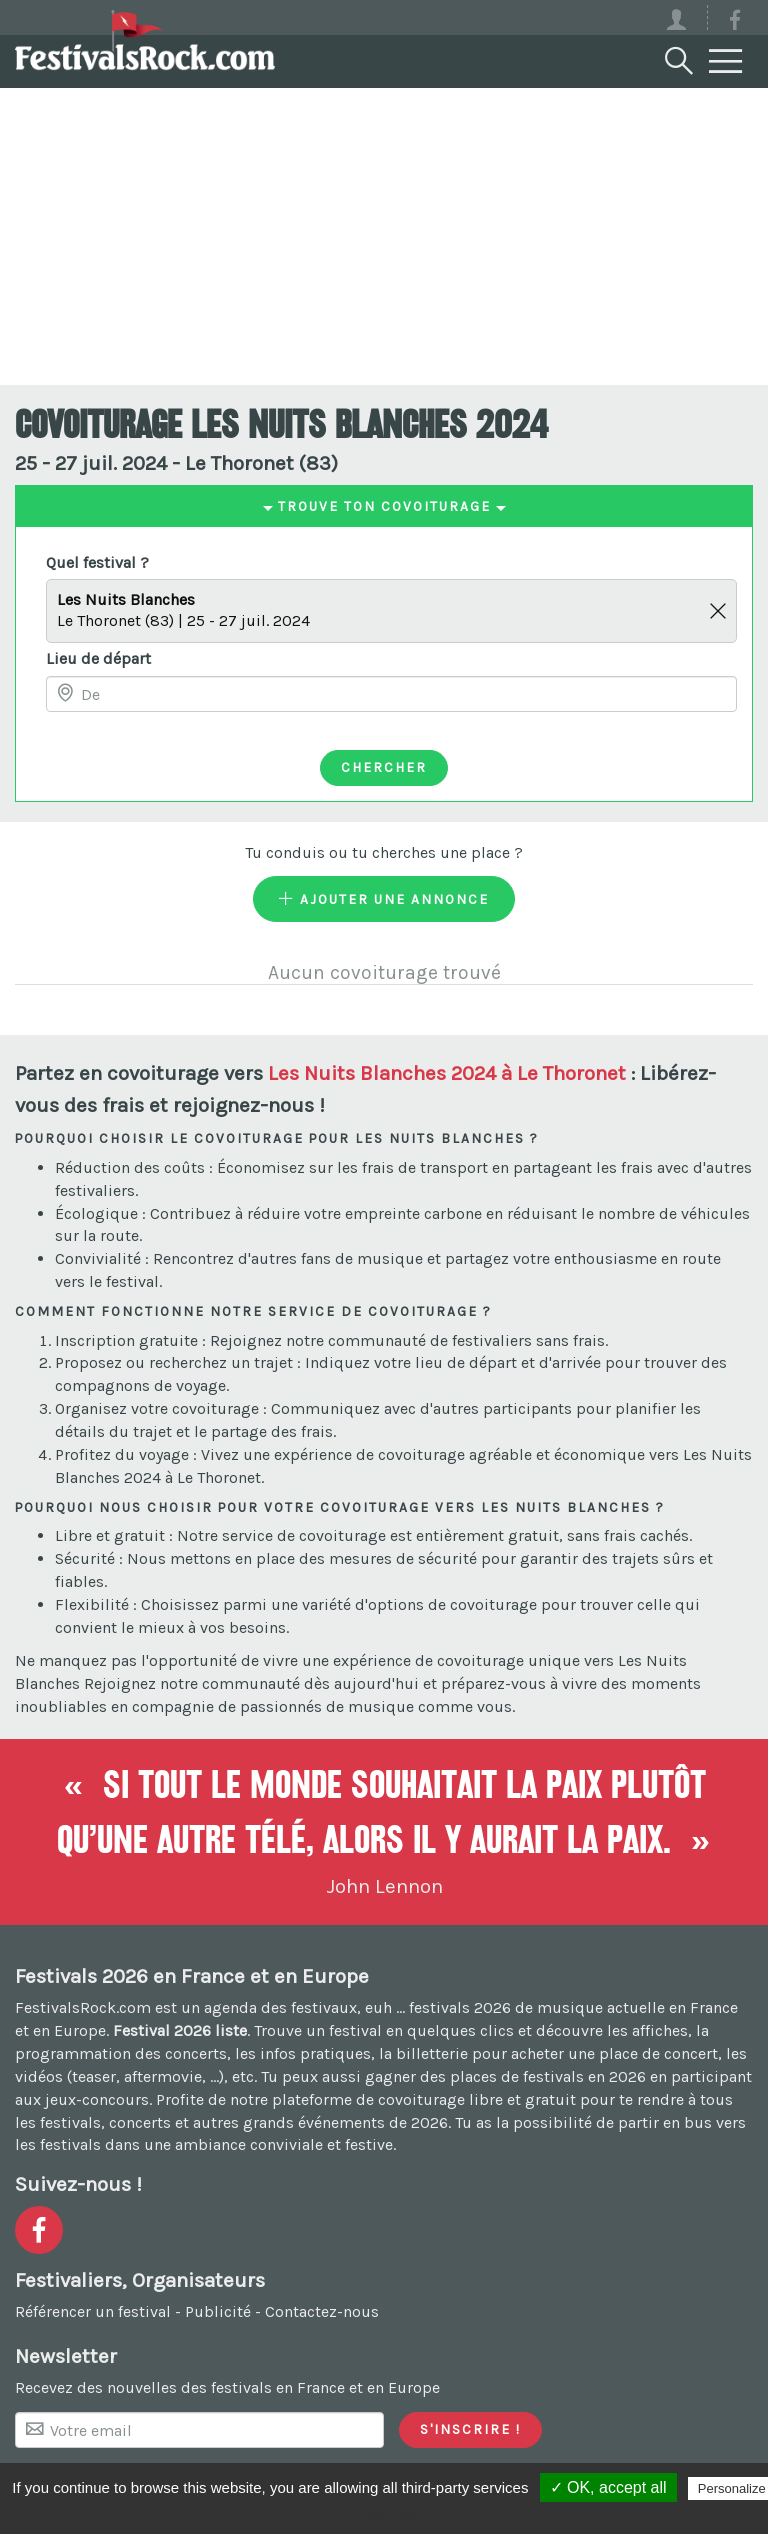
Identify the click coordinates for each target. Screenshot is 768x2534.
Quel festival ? (97, 562)
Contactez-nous (322, 2311)
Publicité (218, 2311)
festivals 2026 (460, 2007)
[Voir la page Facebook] (735, 23)
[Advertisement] (384, 235)
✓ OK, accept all (608, 2487)
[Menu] (726, 62)
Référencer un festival (93, 2311)
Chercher (384, 767)
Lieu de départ (98, 658)
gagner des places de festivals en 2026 (505, 2076)
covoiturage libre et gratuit (477, 2099)
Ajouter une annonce (384, 899)
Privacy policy (394, 2514)
